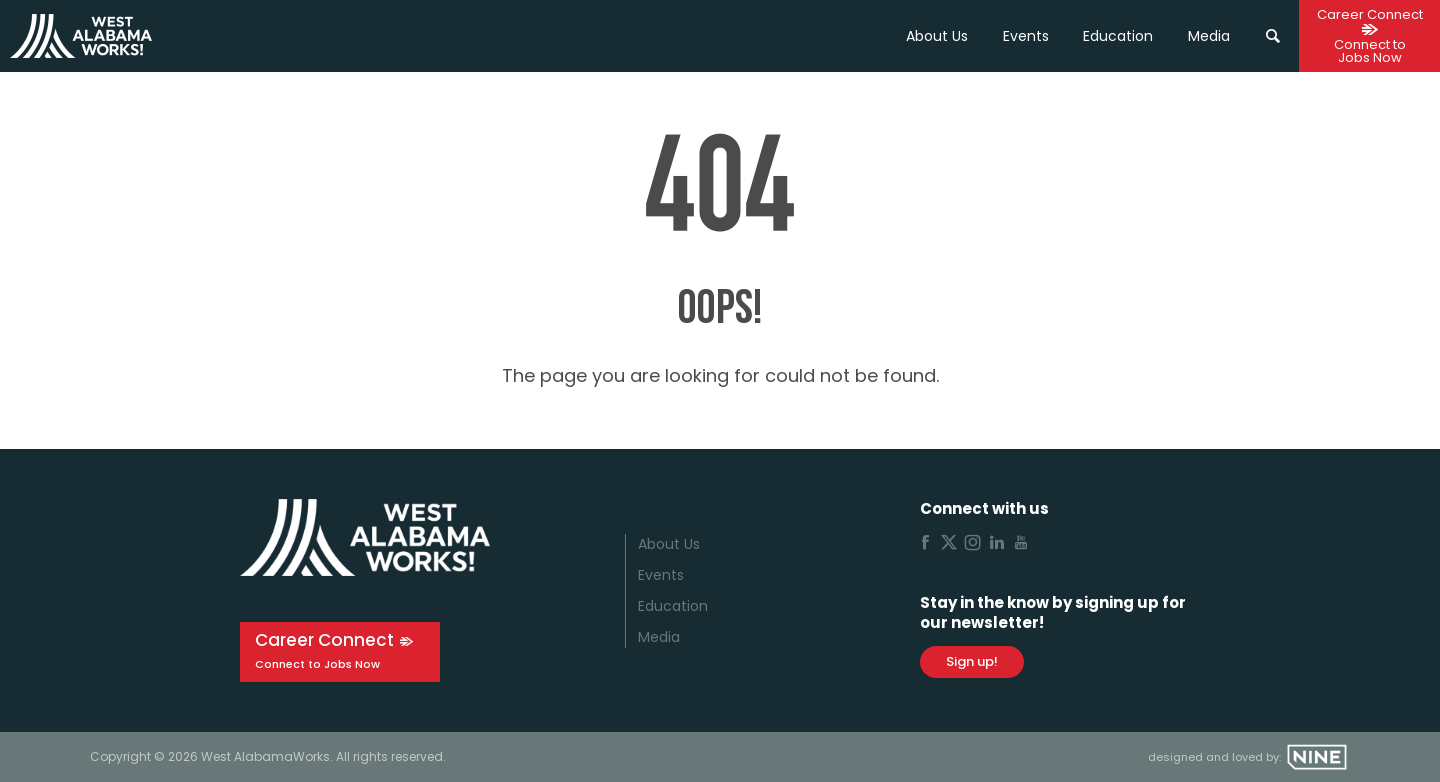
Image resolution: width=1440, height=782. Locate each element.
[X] (949, 544)
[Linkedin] (997, 544)
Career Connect (324, 640)
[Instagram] (973, 544)
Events (1026, 36)
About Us (937, 36)
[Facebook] (925, 544)
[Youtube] (1021, 544)
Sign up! (972, 661)
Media (659, 637)
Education (673, 606)
